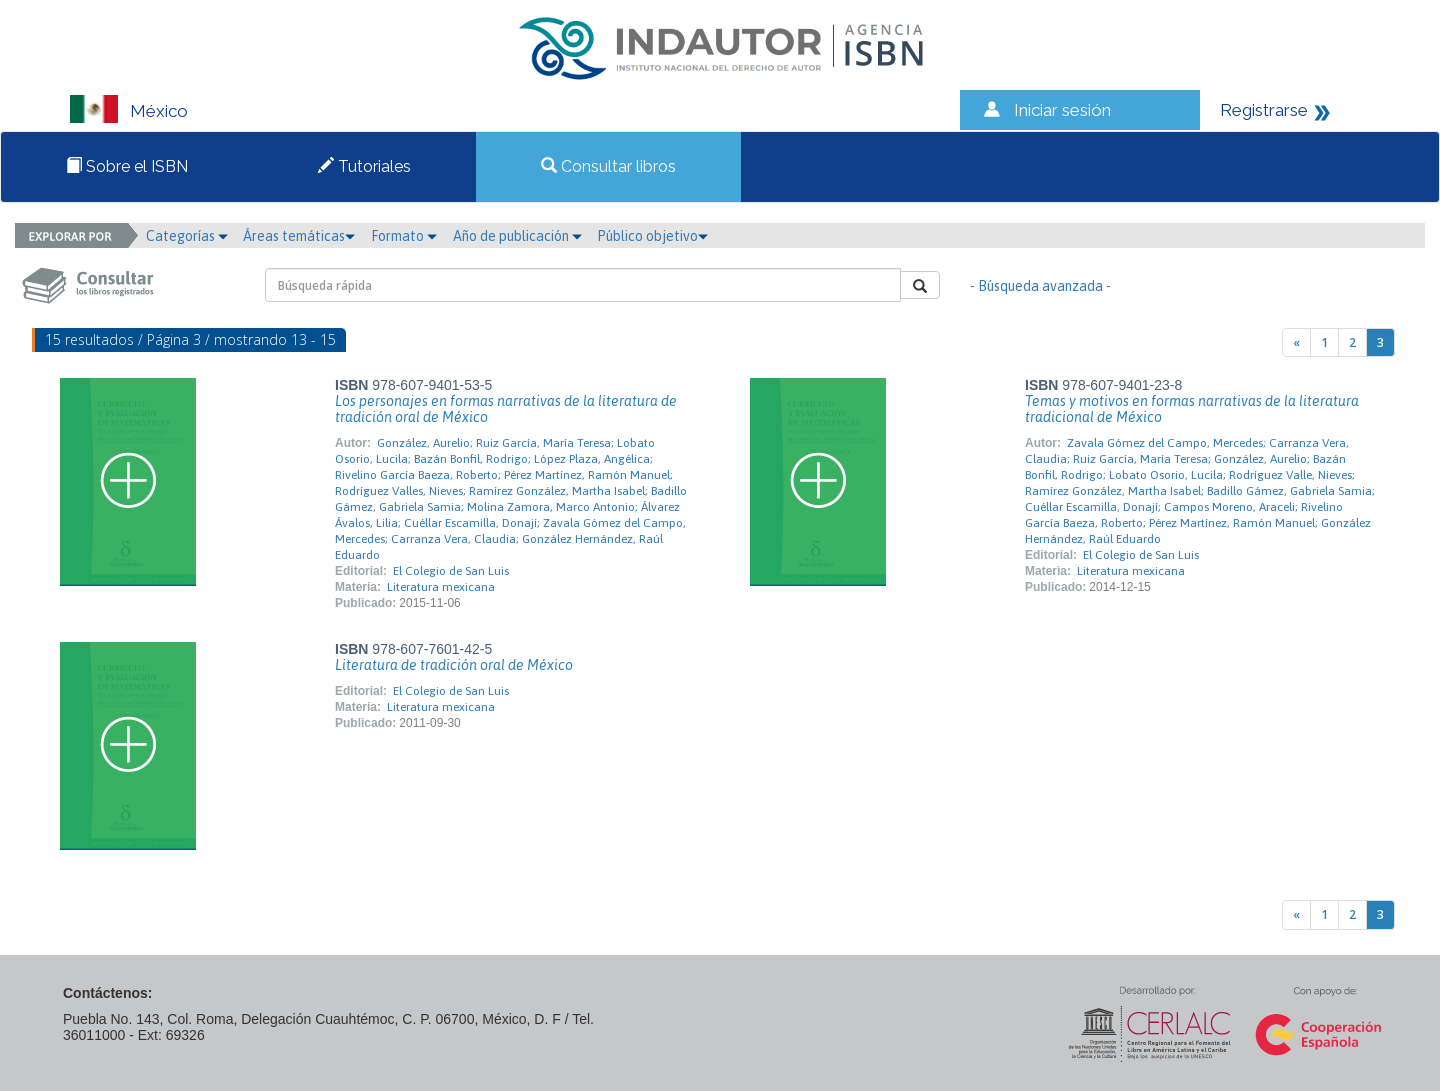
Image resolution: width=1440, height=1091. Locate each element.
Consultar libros (608, 166)
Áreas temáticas (299, 236)
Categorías (187, 236)
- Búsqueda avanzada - (1040, 286)
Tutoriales (364, 166)
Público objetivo (652, 236)
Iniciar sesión (1062, 110)
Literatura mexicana (441, 587)
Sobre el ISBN (127, 166)
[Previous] (1296, 342)
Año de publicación (517, 236)
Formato (404, 236)
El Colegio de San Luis (451, 571)
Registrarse (1264, 110)
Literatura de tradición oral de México (454, 665)
